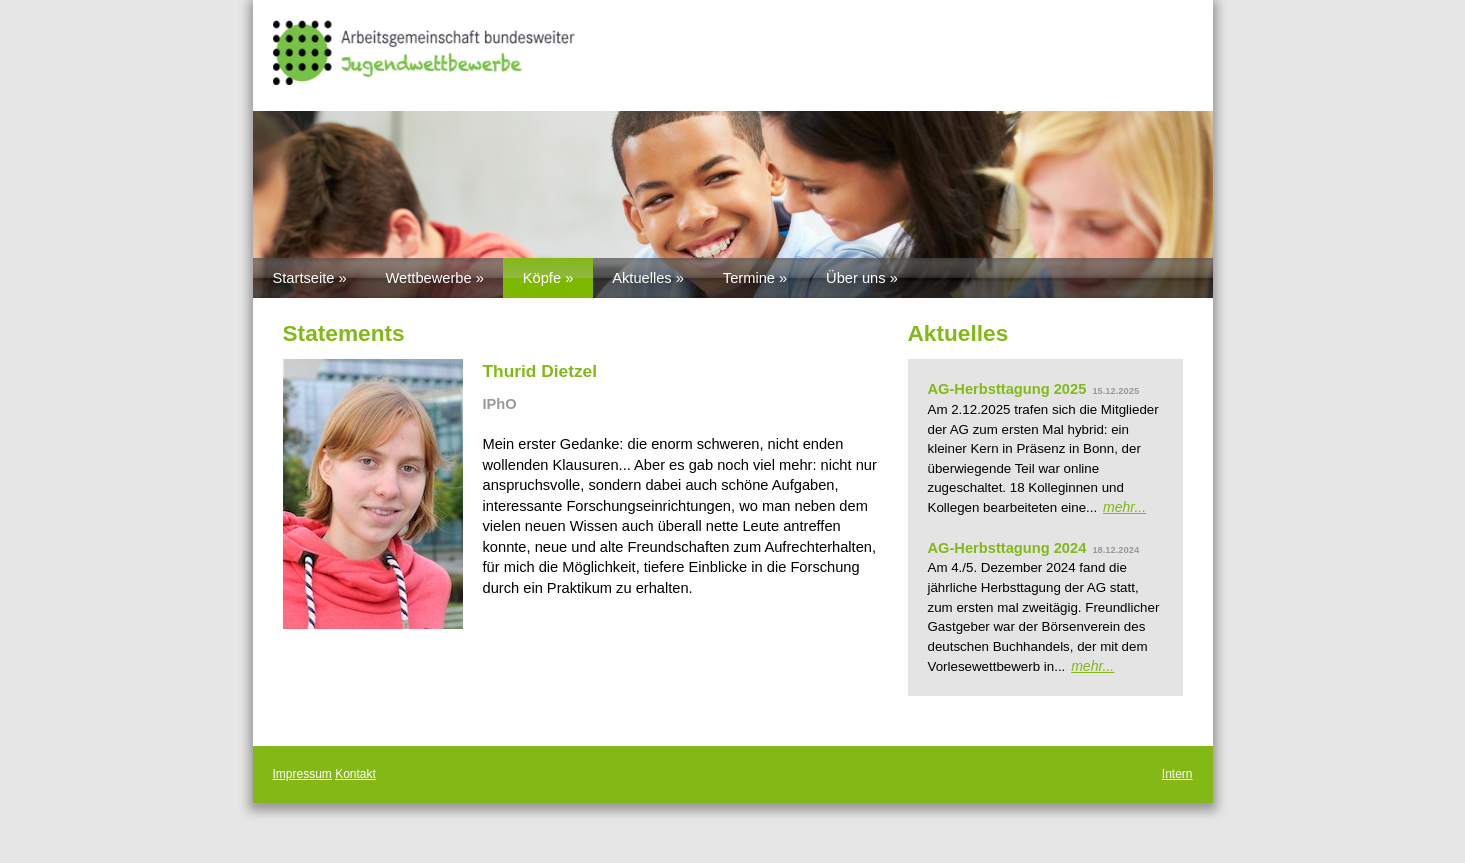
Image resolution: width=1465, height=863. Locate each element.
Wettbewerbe (429, 278)
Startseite (304, 278)
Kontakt (355, 774)
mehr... (1124, 507)
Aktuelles (641, 278)
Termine (749, 278)
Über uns (855, 278)
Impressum (302, 774)
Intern (1177, 774)
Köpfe (542, 278)
